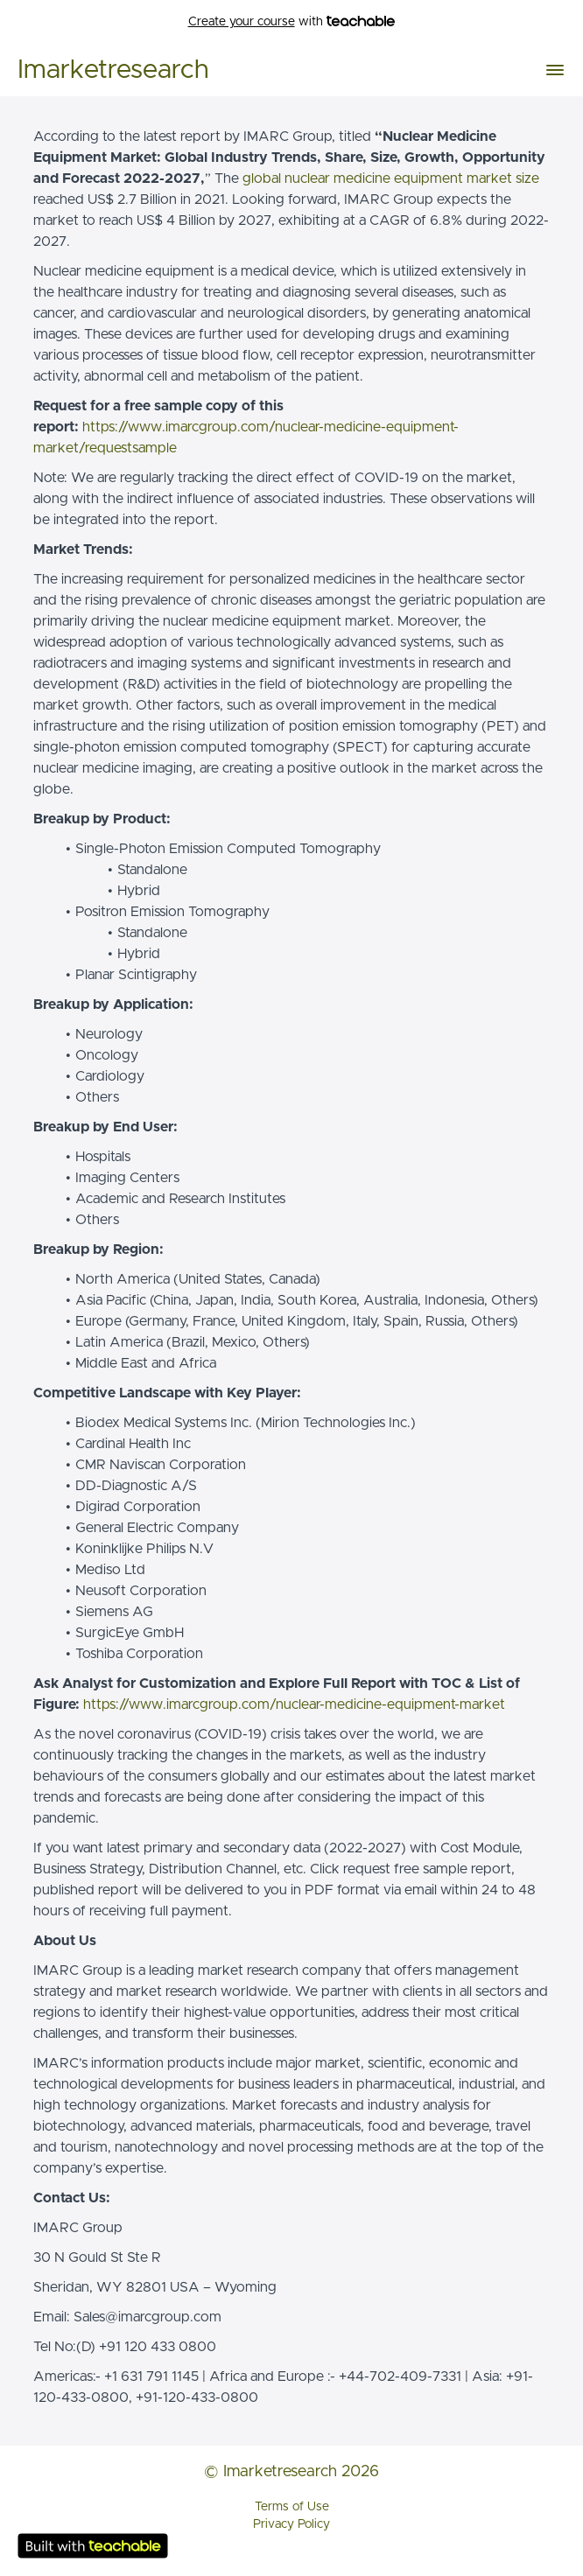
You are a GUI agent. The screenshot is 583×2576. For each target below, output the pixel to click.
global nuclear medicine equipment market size (390, 179)
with (292, 22)
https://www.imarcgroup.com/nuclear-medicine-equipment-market (294, 1705)
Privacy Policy (291, 2524)
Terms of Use (292, 2507)
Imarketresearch (113, 70)
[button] (554, 70)
